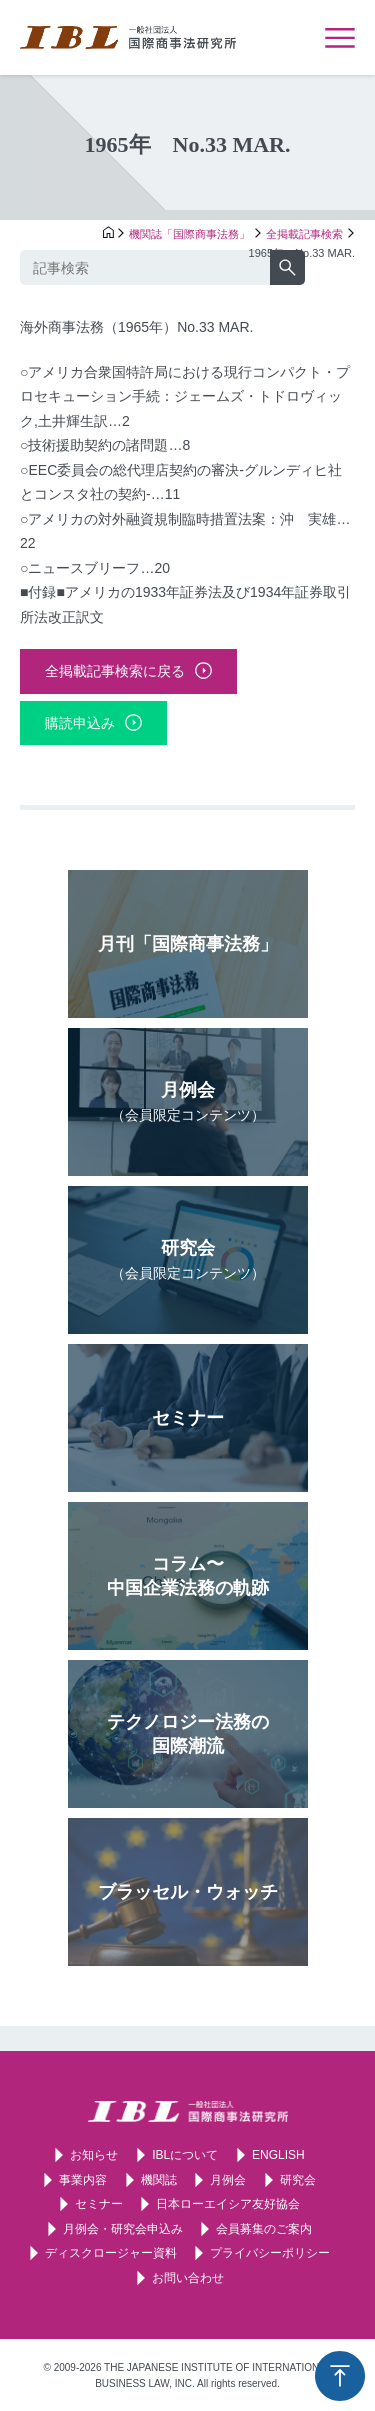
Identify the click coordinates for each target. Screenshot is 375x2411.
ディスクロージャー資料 (111, 2253)
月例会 (188, 1101)
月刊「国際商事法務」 (188, 944)
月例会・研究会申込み (123, 2229)
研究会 (188, 1259)
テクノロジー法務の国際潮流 (188, 1734)
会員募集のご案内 (264, 2229)
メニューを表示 (340, 38)
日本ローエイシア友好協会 (228, 2204)
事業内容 (83, 2180)
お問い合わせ (188, 2278)
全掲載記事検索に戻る (115, 671)
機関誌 (159, 2180)
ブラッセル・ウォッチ (188, 1892)
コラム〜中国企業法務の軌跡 (188, 1576)
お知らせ (94, 2155)
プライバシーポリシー (270, 2253)
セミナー (188, 1418)
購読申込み (80, 723)
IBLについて (185, 2155)
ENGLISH (278, 2155)
